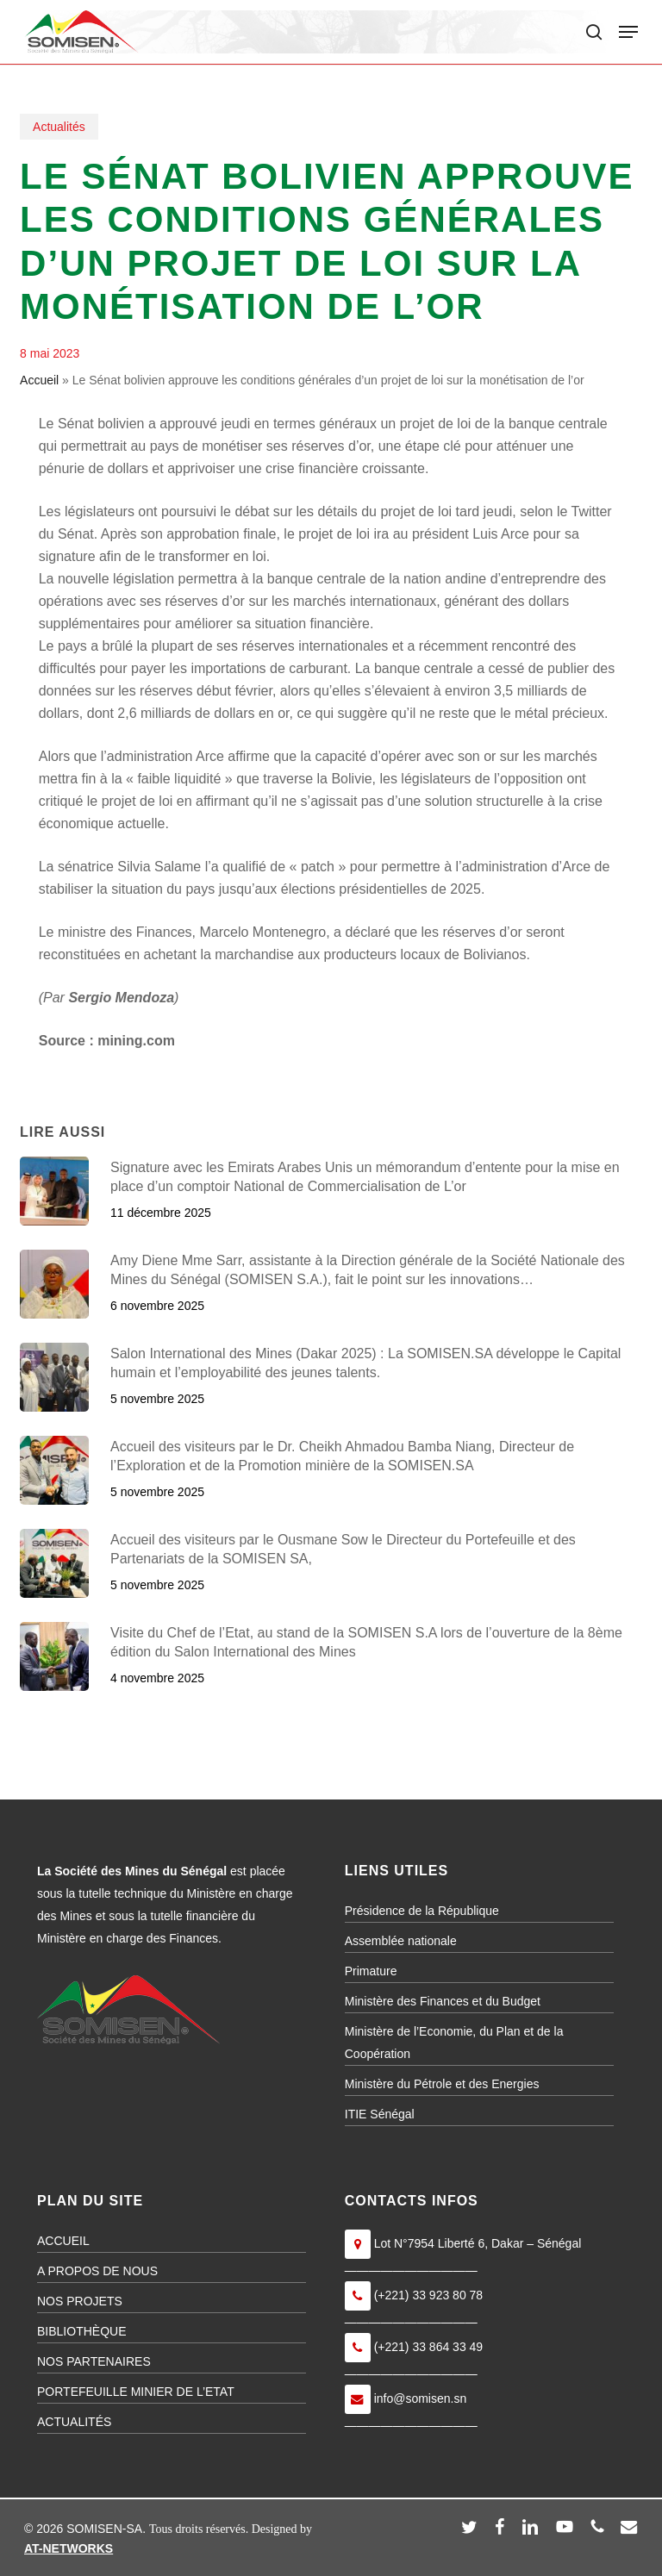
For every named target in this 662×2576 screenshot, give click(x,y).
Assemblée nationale (401, 1941)
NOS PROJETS (79, 2301)
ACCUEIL (63, 2241)
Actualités (59, 127)
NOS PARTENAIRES (94, 2361)
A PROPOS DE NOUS (97, 2271)
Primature (371, 1971)
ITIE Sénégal (380, 2114)
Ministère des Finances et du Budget (442, 2001)
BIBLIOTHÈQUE (81, 2331)
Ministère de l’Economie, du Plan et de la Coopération (454, 2042)
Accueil (39, 380)
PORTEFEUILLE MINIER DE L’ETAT (135, 2391)
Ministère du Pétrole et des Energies (442, 2084)
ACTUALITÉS (74, 2422)
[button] (628, 32)
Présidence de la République (422, 1911)
